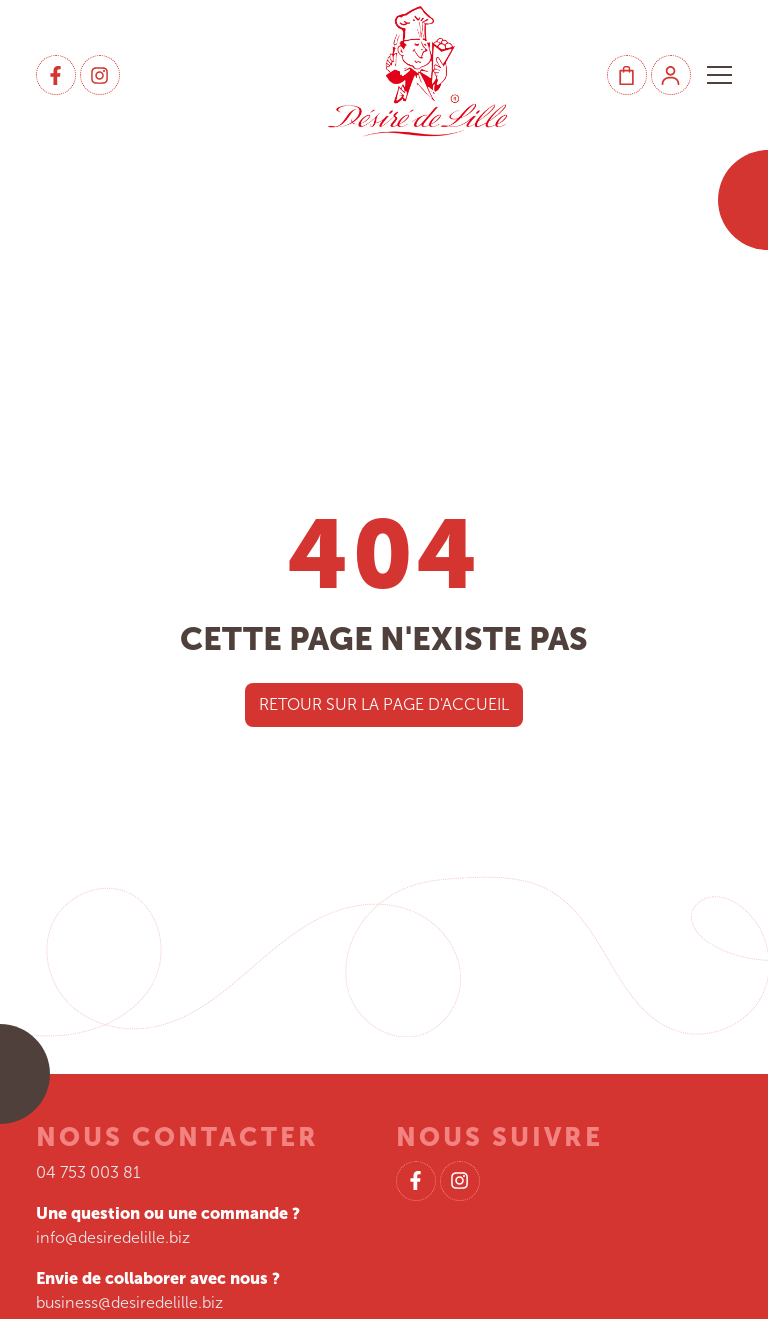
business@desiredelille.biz (129, 1302)
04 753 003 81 (88, 1172)
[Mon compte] (671, 75)
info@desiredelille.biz (113, 1237)
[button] (719, 75)
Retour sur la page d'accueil (384, 704)
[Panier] (627, 75)
